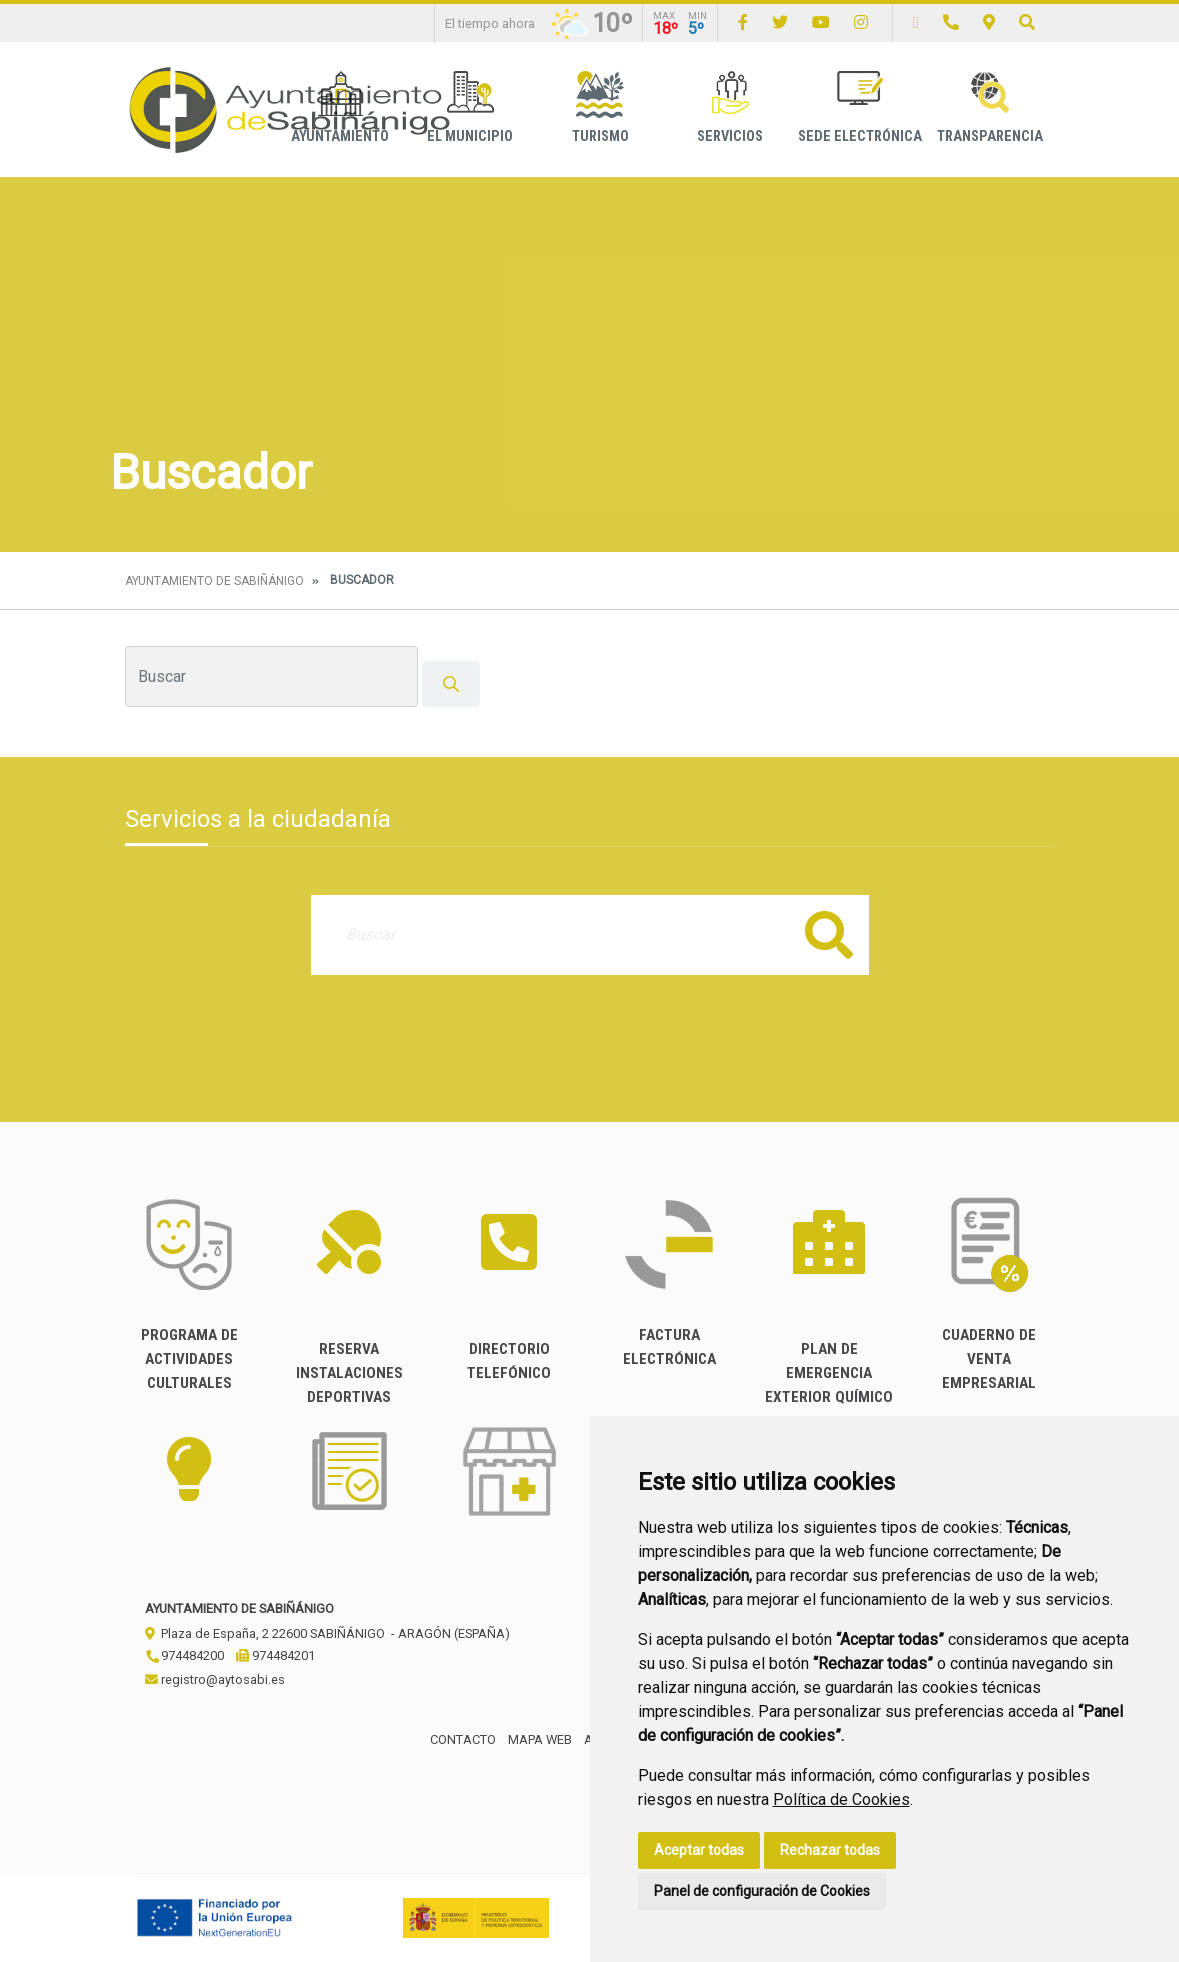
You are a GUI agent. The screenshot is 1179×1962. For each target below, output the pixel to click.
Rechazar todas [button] (830, 1850)
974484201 (275, 1655)
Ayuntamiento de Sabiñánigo (214, 581)
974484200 (184, 1655)
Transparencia (990, 107)
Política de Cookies (841, 1799)
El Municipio (470, 107)
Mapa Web (540, 1739)
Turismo (600, 107)
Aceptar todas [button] (699, 1850)
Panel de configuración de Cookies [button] (762, 1891)
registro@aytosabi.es (215, 1679)
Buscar (829, 934)
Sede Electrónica (860, 107)
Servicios (730, 107)
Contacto (463, 1739)
